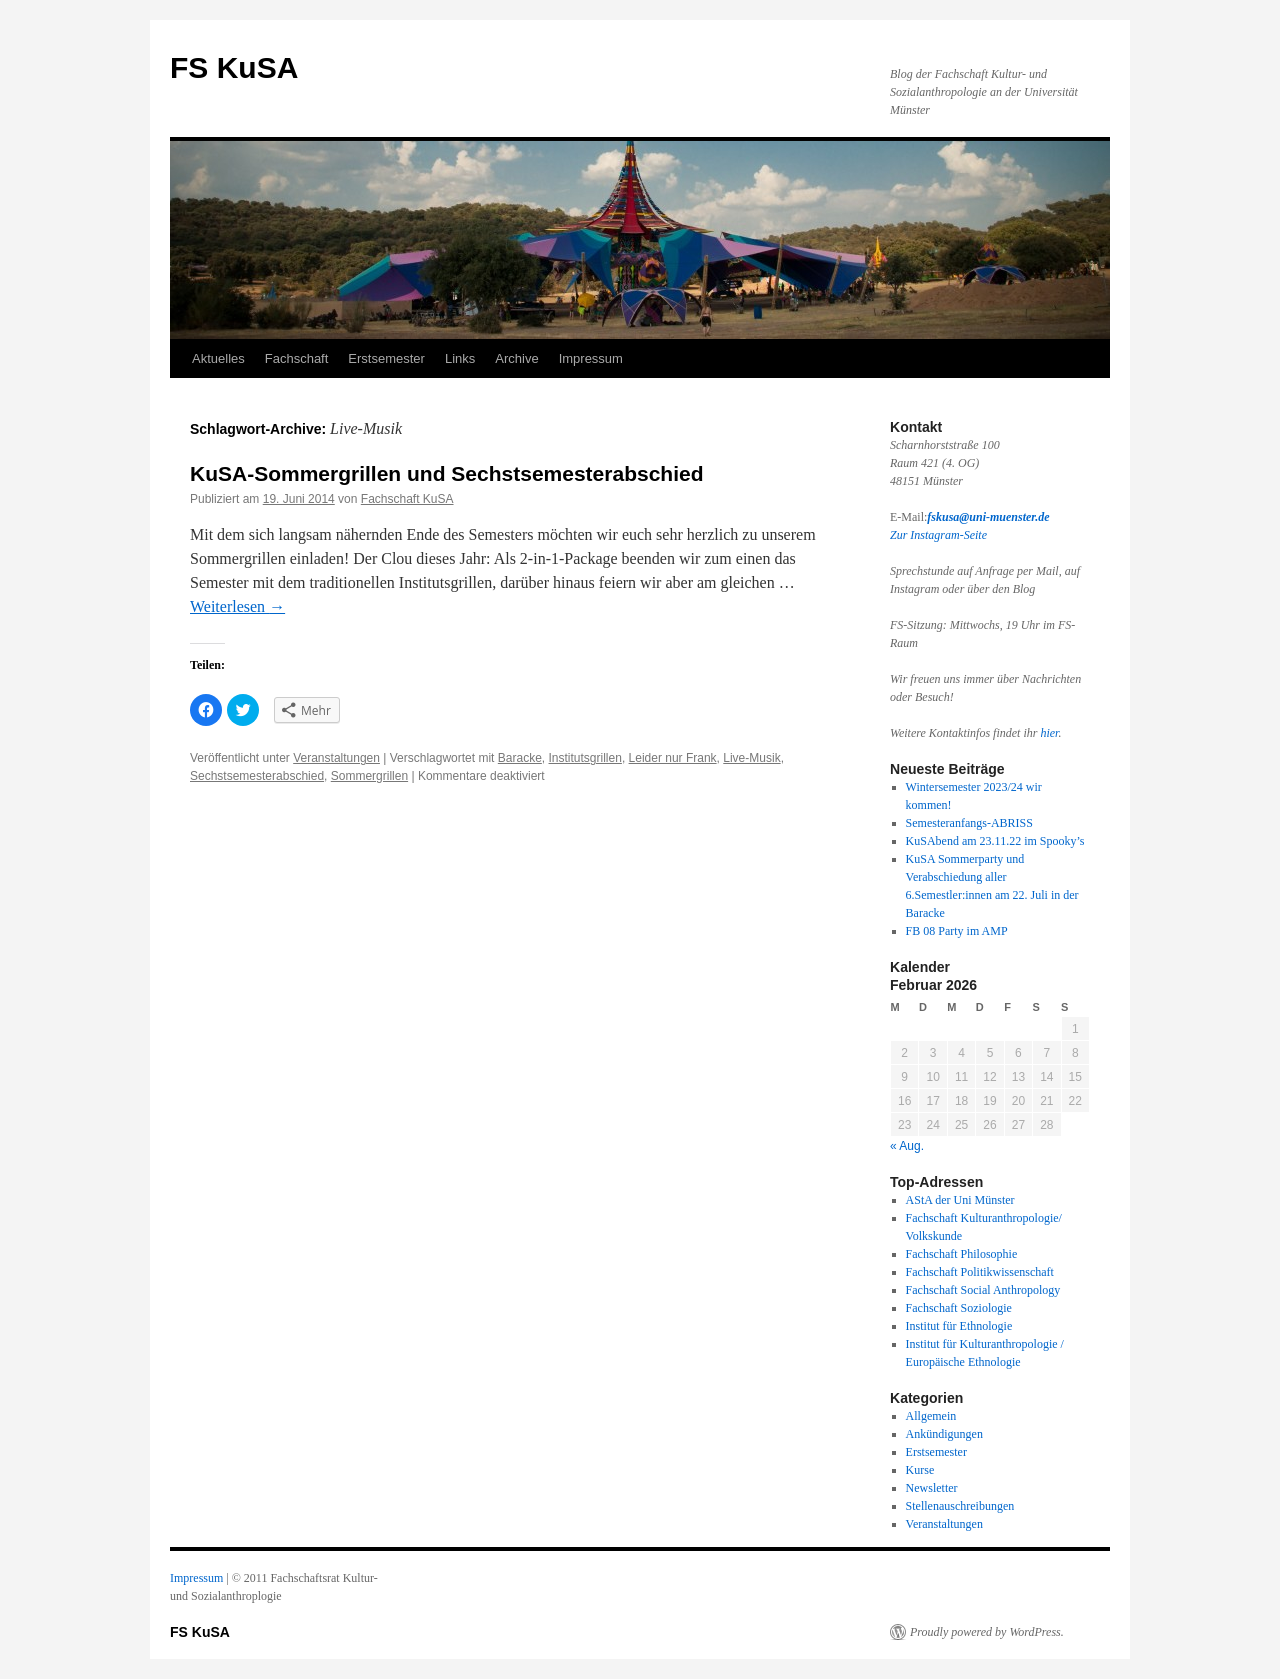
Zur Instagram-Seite (938, 535)
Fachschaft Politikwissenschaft (980, 1272)
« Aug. (907, 1146)
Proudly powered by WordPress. (987, 1632)
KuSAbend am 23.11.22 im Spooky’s (995, 841)
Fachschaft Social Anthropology (983, 1290)
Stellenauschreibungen (960, 1506)
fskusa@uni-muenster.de (988, 517)
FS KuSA (234, 67)
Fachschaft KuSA (407, 499)
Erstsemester (386, 358)
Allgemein (931, 1416)
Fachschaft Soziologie (959, 1308)
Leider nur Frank (673, 758)
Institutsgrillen (585, 758)
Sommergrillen (369, 776)
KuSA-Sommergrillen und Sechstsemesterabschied (447, 473)
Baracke (520, 758)
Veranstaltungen (336, 758)
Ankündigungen (944, 1434)
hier (1049, 733)
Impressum (591, 358)
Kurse (920, 1470)
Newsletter (932, 1488)
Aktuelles (218, 358)
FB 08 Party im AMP (957, 931)
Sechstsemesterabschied (257, 776)
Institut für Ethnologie (959, 1326)
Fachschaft (297, 358)
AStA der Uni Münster (960, 1200)
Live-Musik (751, 758)
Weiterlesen (237, 606)
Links (460, 358)
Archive (516, 358)
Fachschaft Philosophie (962, 1254)
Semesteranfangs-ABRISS (969, 823)
